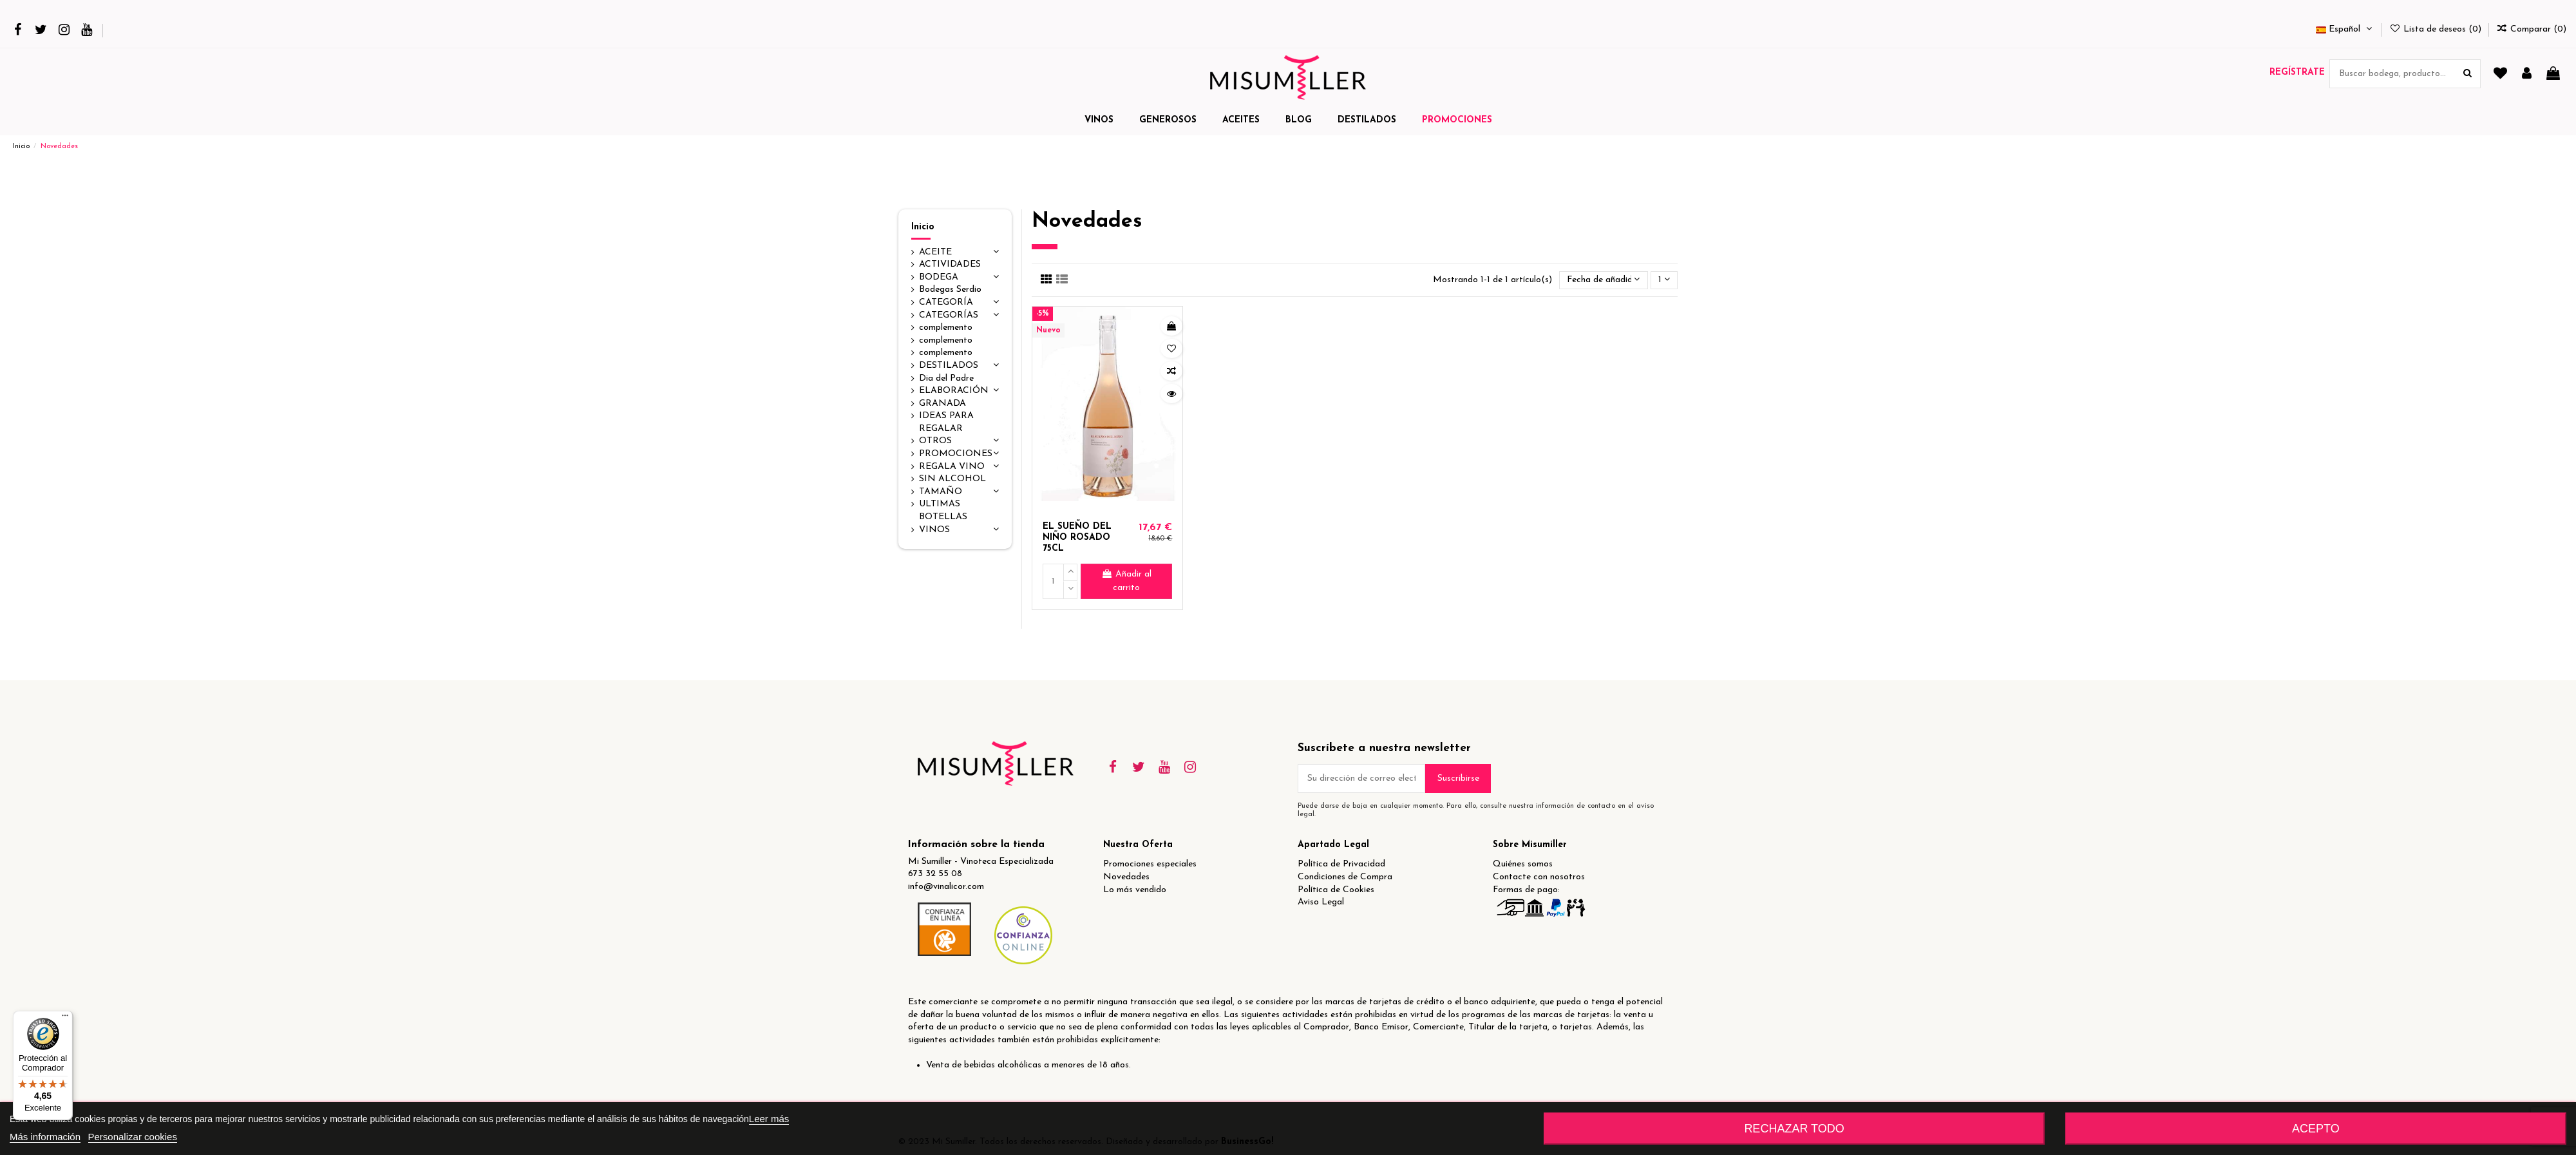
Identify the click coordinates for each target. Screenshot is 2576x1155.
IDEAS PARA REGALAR (946, 422)
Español (2345, 29)
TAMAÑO (940, 492)
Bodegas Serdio (950, 289)
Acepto (2316, 1128)
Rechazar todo (1794, 1128)
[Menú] (65, 1018)
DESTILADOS (948, 365)
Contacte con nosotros (1539, 877)
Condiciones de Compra (1345, 877)
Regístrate (2297, 72)
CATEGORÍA (946, 302)
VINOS (934, 530)
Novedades (1126, 877)
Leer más (769, 1118)
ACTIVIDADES (950, 264)
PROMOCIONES (955, 454)
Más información (45, 1136)
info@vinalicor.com (946, 887)
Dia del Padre (946, 378)
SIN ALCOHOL (952, 479)
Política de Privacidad (1341, 864)
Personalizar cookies (132, 1136)
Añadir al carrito (1126, 581)
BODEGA (938, 277)
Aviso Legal (1321, 902)
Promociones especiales (1150, 864)
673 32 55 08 (935, 874)
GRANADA (942, 403)
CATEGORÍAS (948, 315)
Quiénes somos (1523, 864)
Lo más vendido (1134, 890)
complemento (945, 327)
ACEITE (935, 252)
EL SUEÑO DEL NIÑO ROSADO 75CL (1077, 537)
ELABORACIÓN (954, 391)
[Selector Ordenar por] (1603, 280)
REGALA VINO (952, 467)
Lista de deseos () (2436, 29)
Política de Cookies (1336, 890)
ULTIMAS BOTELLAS (943, 510)
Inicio (922, 227)
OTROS (935, 441)
